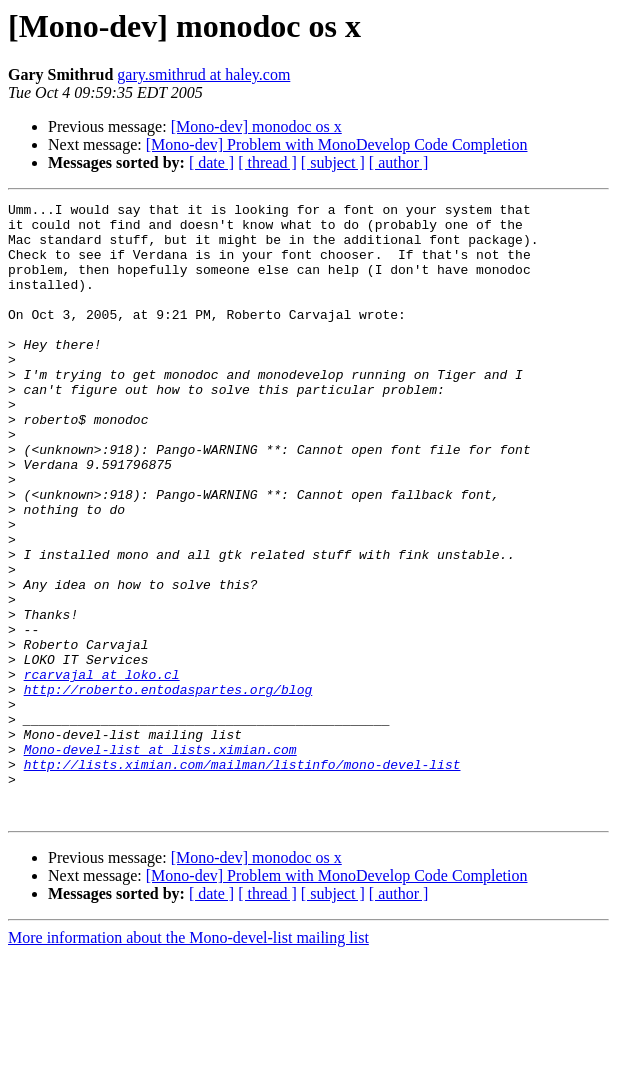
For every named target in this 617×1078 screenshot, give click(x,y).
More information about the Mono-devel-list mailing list (188, 1060)
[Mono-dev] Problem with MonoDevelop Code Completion (337, 144)
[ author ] (399, 162)
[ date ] (211, 162)
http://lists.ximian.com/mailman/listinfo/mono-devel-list (242, 878)
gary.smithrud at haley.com (203, 74)
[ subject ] (333, 162)
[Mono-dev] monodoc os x (256, 126)
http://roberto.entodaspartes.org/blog (168, 788)
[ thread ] (267, 162)
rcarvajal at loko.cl (102, 770)
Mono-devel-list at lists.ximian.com (160, 860)
